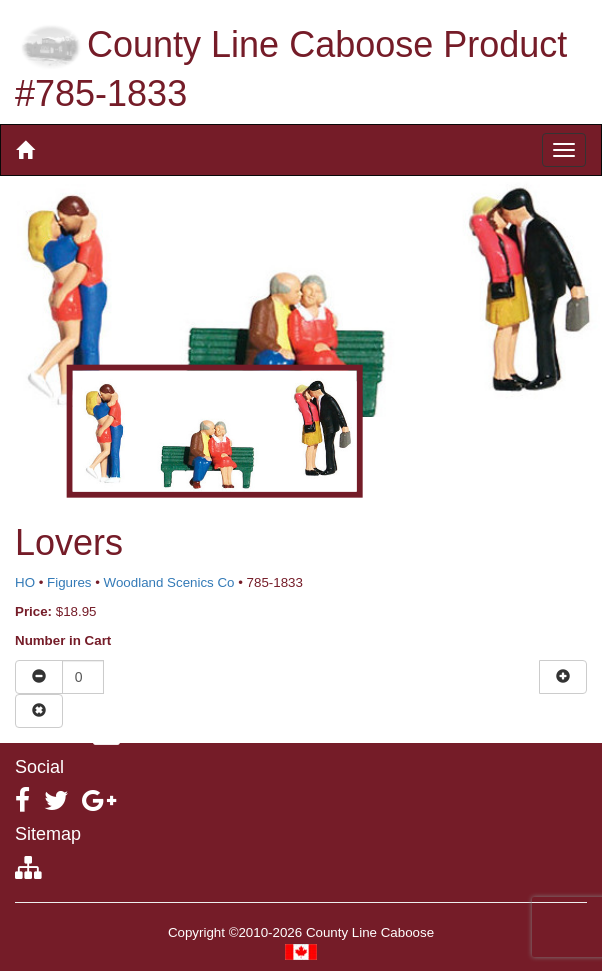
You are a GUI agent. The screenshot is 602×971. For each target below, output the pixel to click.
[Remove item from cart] (39, 711)
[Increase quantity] (563, 677)
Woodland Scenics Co (169, 582)
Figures (69, 582)
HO (25, 582)
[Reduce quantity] (39, 677)
